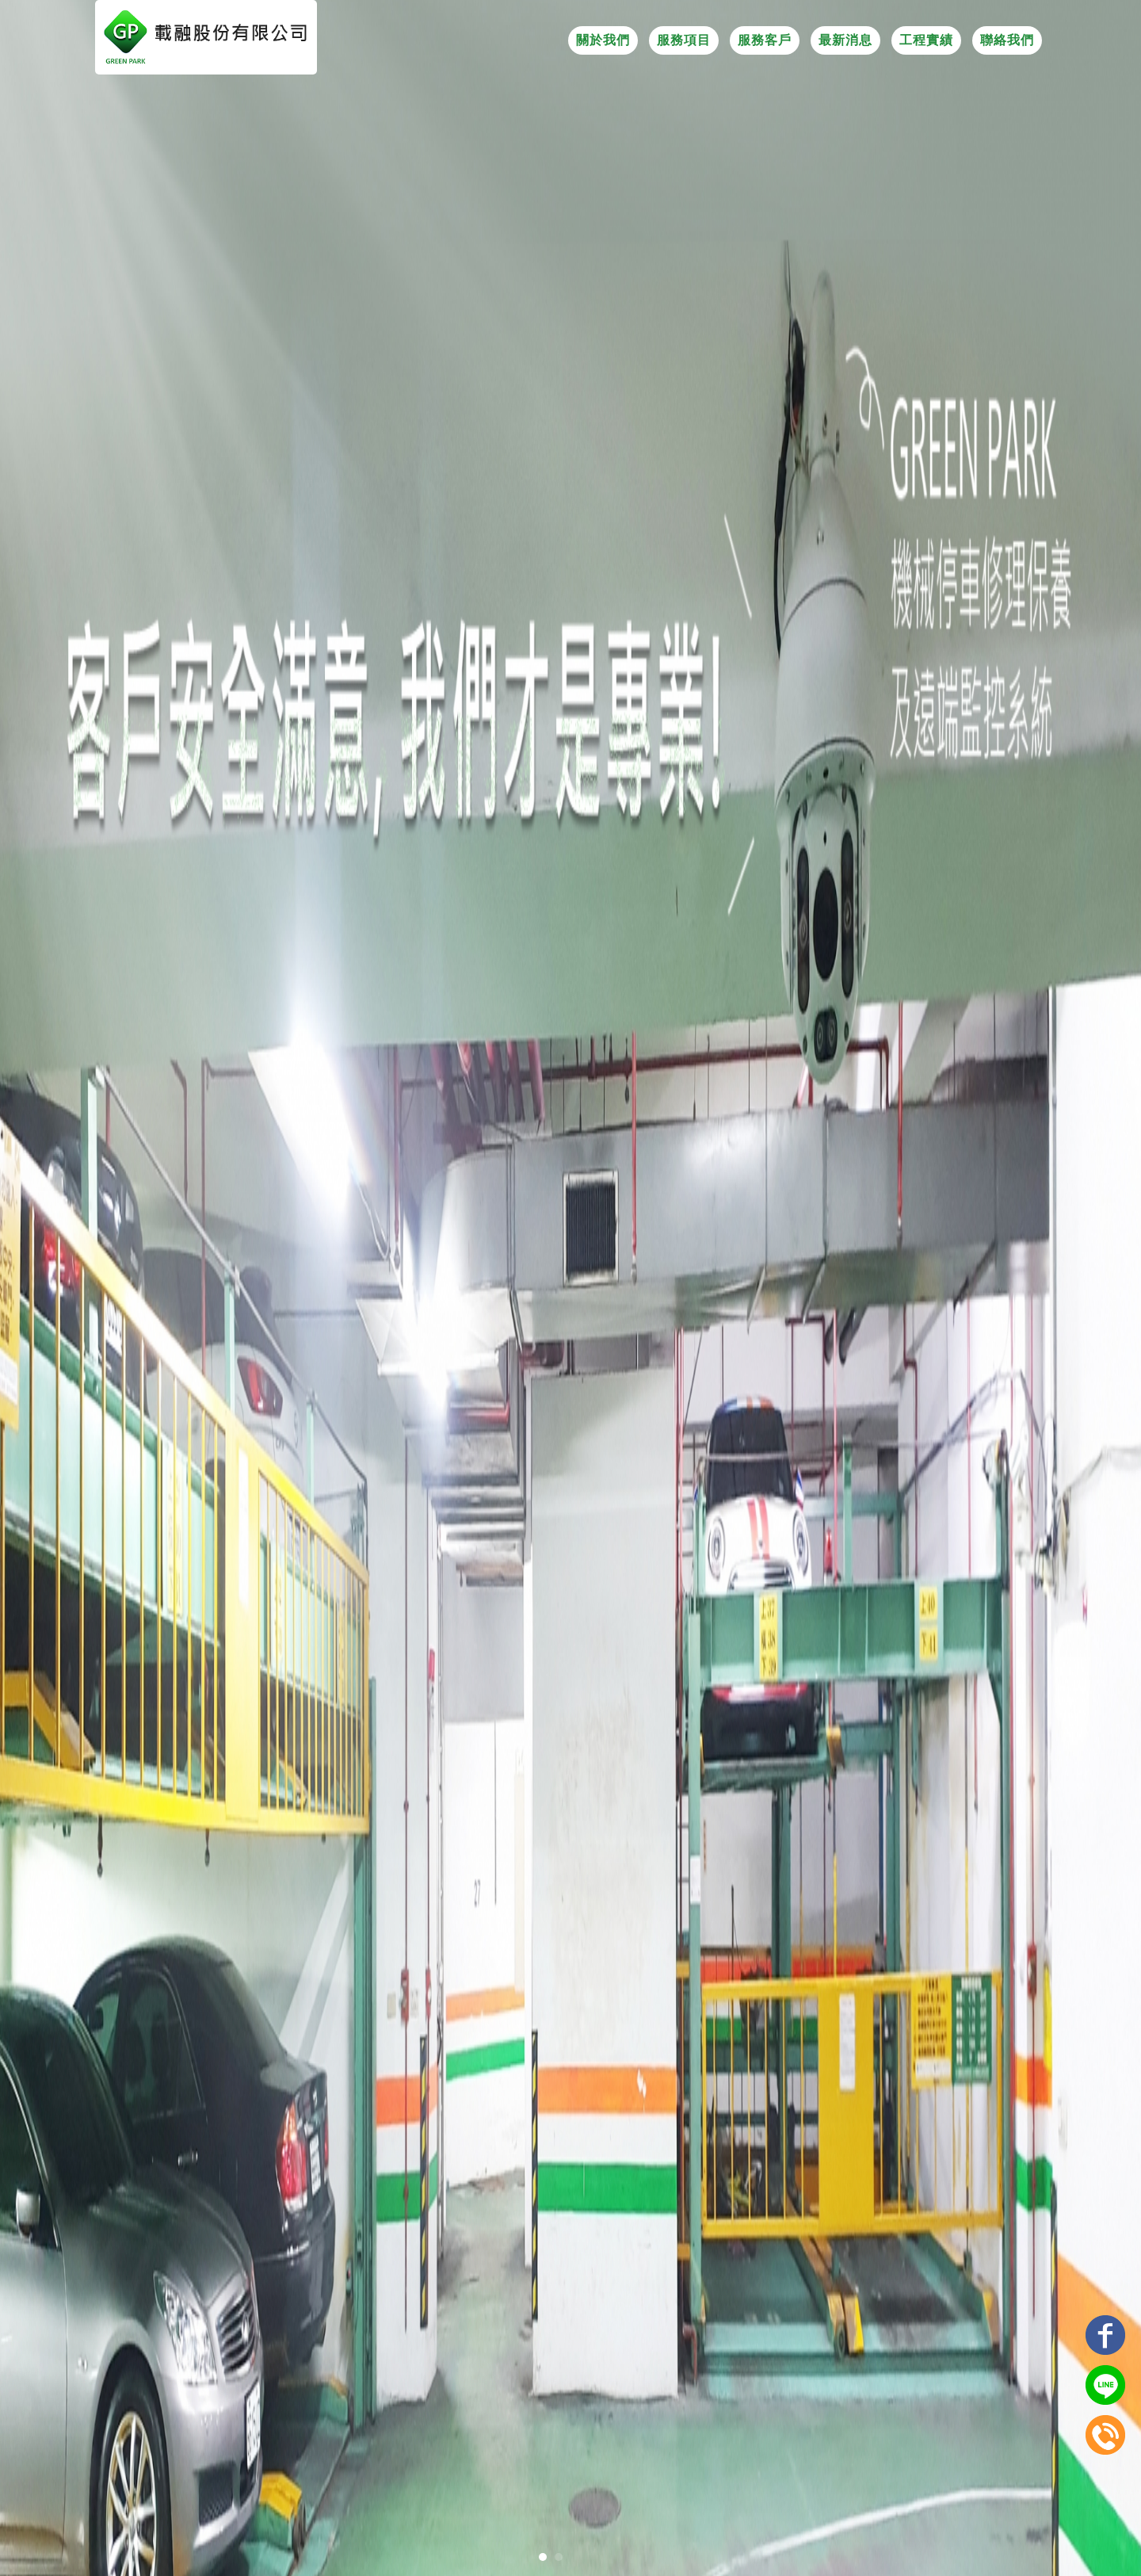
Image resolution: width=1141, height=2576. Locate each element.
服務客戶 (765, 40)
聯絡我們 (1007, 40)
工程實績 (926, 40)
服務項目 (684, 40)
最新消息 (845, 40)
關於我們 (603, 40)
